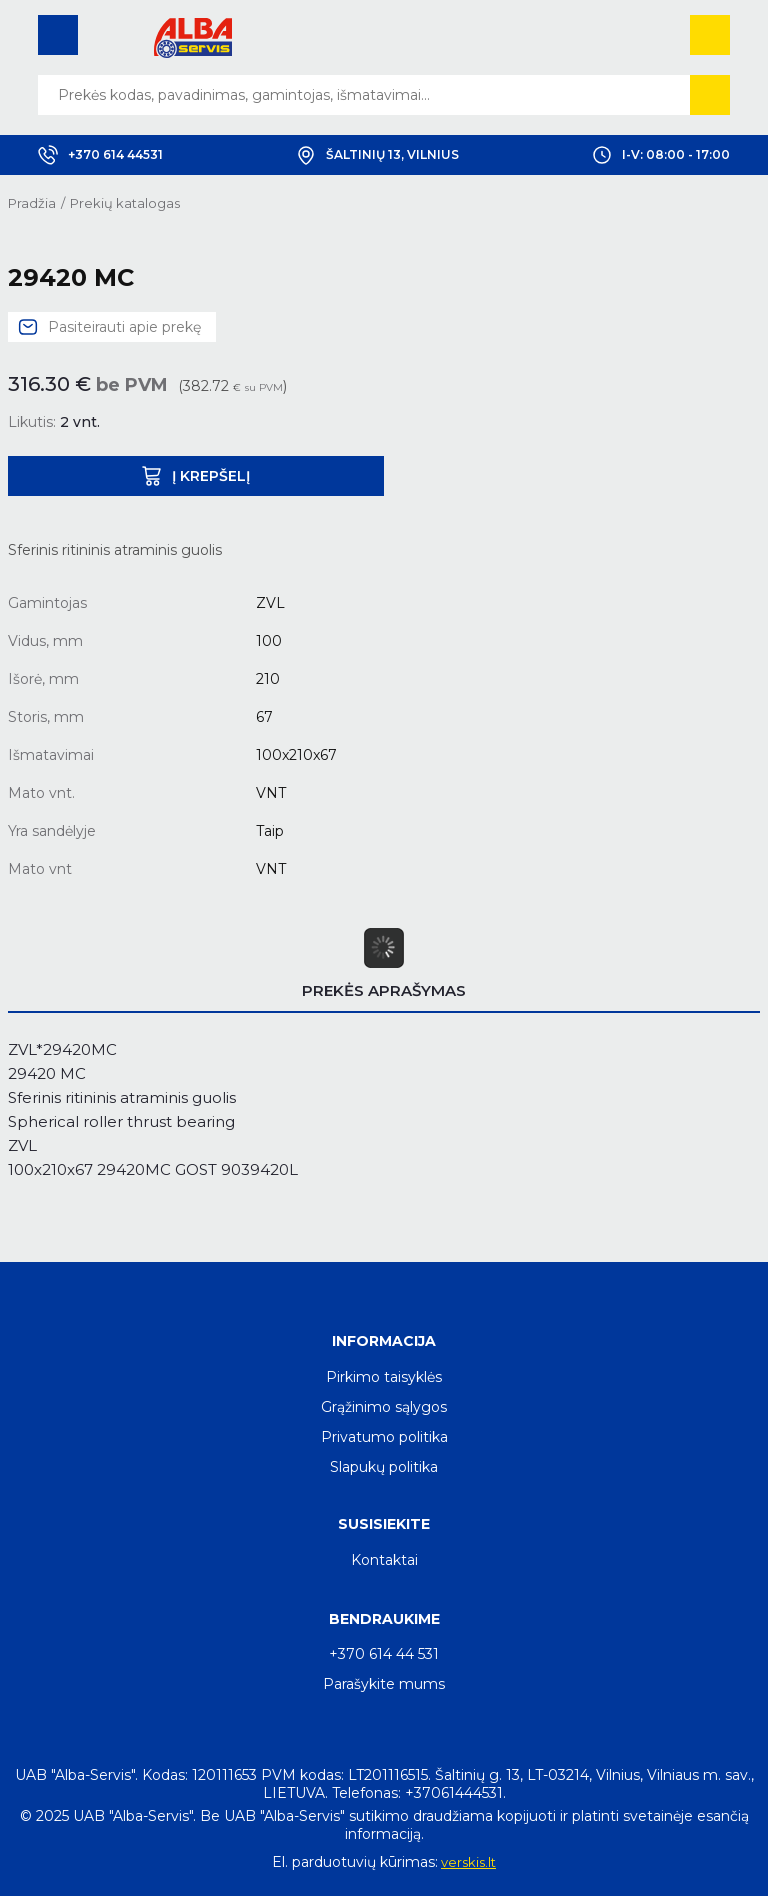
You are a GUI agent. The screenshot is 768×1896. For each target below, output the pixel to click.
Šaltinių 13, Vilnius (377, 155)
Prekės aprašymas (384, 990)
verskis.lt (468, 1862)
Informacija (384, 1341)
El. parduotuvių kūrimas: (355, 1862)
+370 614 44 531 (384, 1654)
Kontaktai (384, 1560)
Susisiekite (384, 1524)
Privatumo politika (384, 1437)
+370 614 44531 (100, 155)
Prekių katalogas (125, 203)
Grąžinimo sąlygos (384, 1407)
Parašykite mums (384, 1684)
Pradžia (32, 203)
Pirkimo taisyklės (384, 1377)
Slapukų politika (384, 1467)
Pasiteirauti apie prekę (124, 327)
